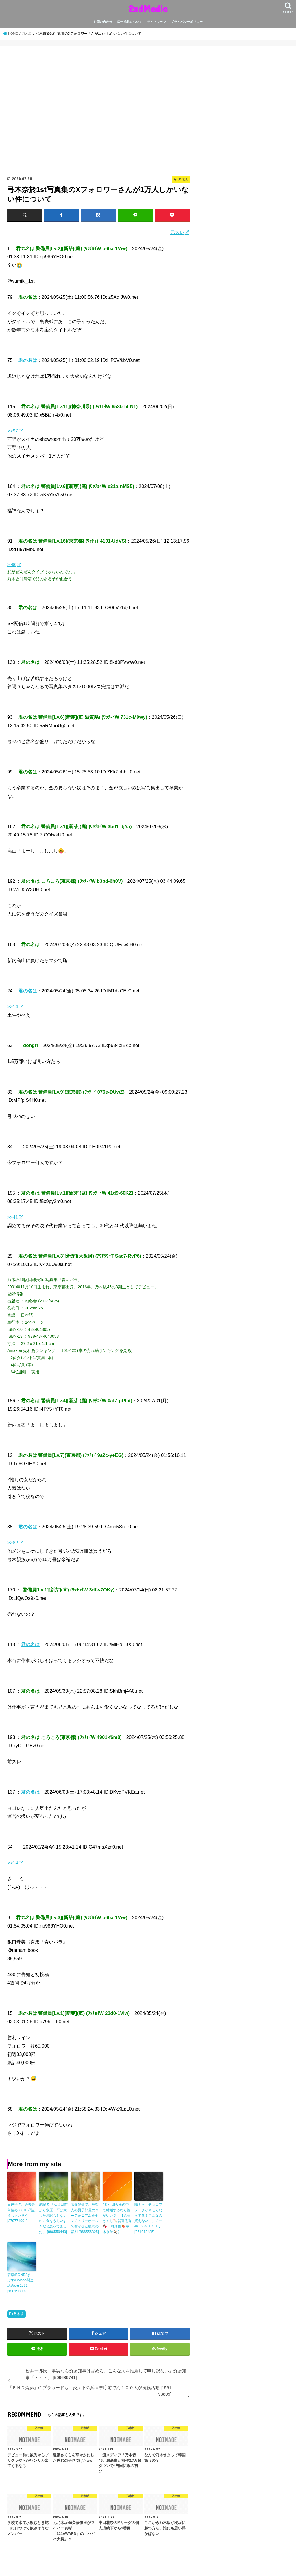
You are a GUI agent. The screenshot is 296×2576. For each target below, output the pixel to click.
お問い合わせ (102, 21)
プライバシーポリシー (187, 21)
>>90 (11, 564)
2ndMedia (148, 8)
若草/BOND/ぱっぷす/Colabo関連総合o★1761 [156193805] (20, 2281)
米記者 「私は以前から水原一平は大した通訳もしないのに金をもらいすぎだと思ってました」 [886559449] (53, 2218)
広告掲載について (130, 21)
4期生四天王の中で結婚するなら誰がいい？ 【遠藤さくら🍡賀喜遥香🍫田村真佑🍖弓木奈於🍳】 (117, 2218)
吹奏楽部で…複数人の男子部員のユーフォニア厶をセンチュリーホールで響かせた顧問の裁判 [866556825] (85, 2218)
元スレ (177, 232)
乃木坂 (18, 2312)
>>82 (12, 1542)
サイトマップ (156, 21)
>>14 (12, 1006)
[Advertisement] (98, 113)
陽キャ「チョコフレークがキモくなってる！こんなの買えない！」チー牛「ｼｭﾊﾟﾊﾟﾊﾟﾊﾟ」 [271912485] (148, 2218)
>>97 (12, 430)
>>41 (12, 1217)
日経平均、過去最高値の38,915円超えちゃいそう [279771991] (21, 2212)
